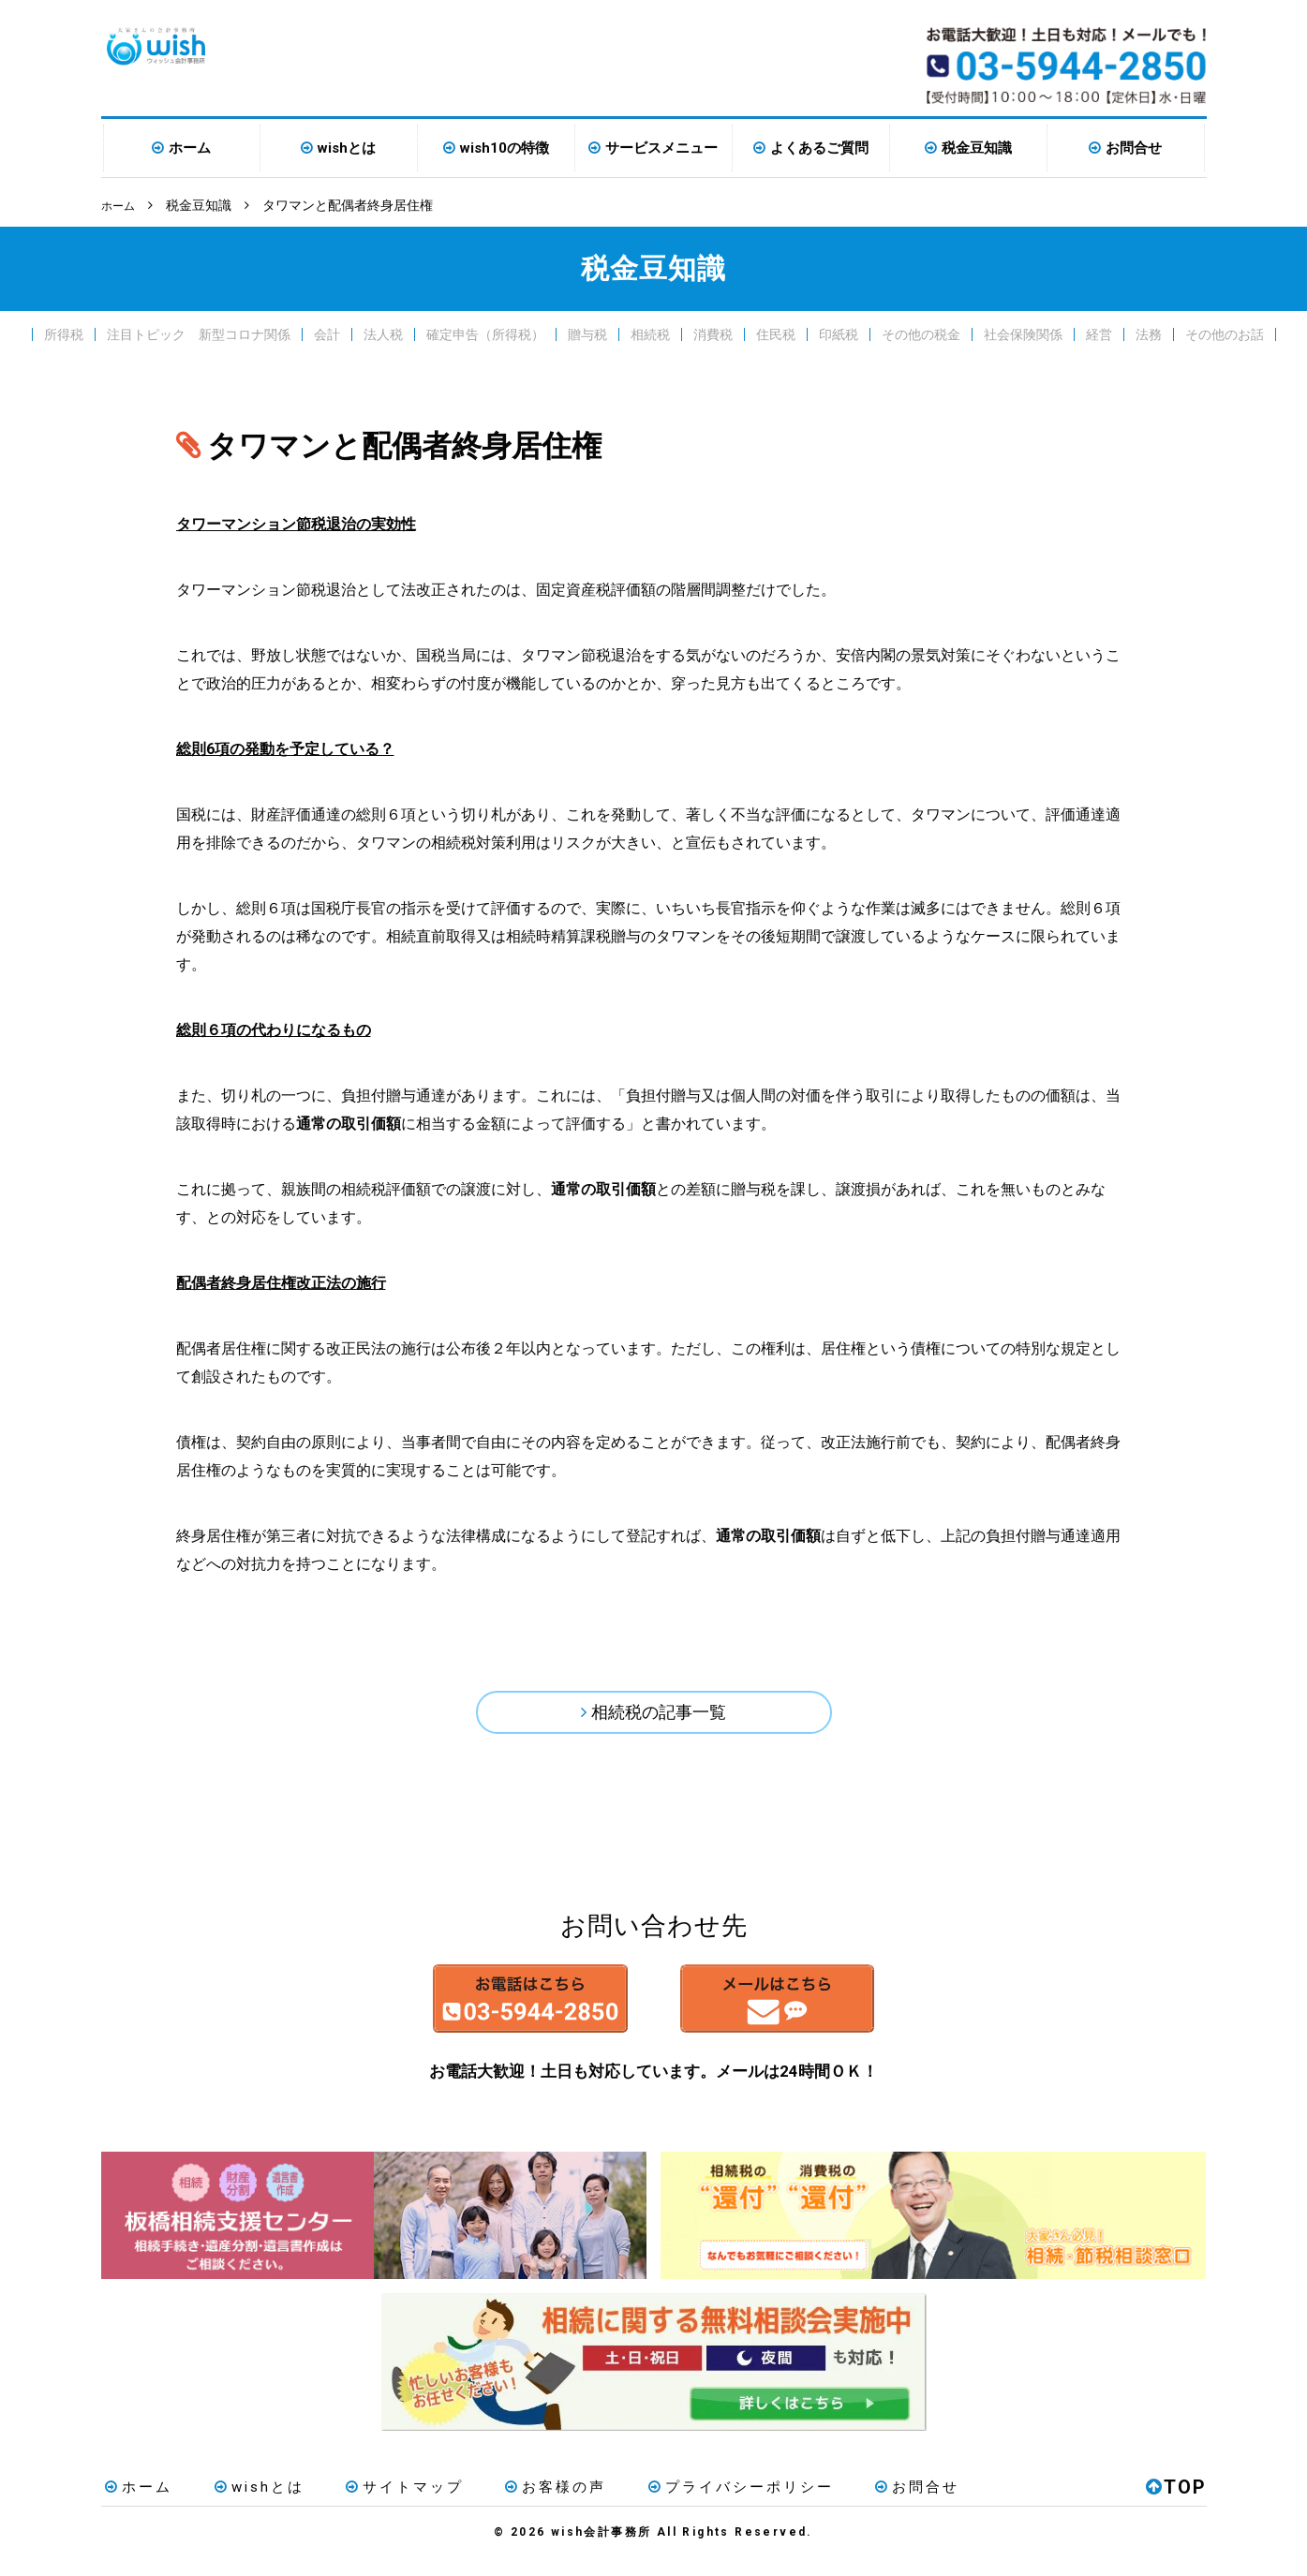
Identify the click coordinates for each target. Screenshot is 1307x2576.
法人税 (383, 333)
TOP (1176, 2505)
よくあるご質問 (819, 148)
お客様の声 (525, 2504)
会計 (327, 333)
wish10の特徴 (504, 148)
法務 (1149, 333)
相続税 (650, 333)
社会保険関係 (1023, 333)
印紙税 (838, 333)
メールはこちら (830, 2012)
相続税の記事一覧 (660, 1715)
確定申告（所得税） (485, 333)
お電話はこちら (478, 2012)
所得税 (63, 333)
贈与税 (587, 333)
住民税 (775, 333)
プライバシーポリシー (702, 2504)
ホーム (190, 148)
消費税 (713, 333)
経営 (1099, 333)
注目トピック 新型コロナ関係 (198, 333)
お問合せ (1134, 148)
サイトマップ (383, 2504)
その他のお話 (1224, 333)
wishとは (347, 148)
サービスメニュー (661, 148)
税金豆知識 (977, 148)
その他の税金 (921, 333)
